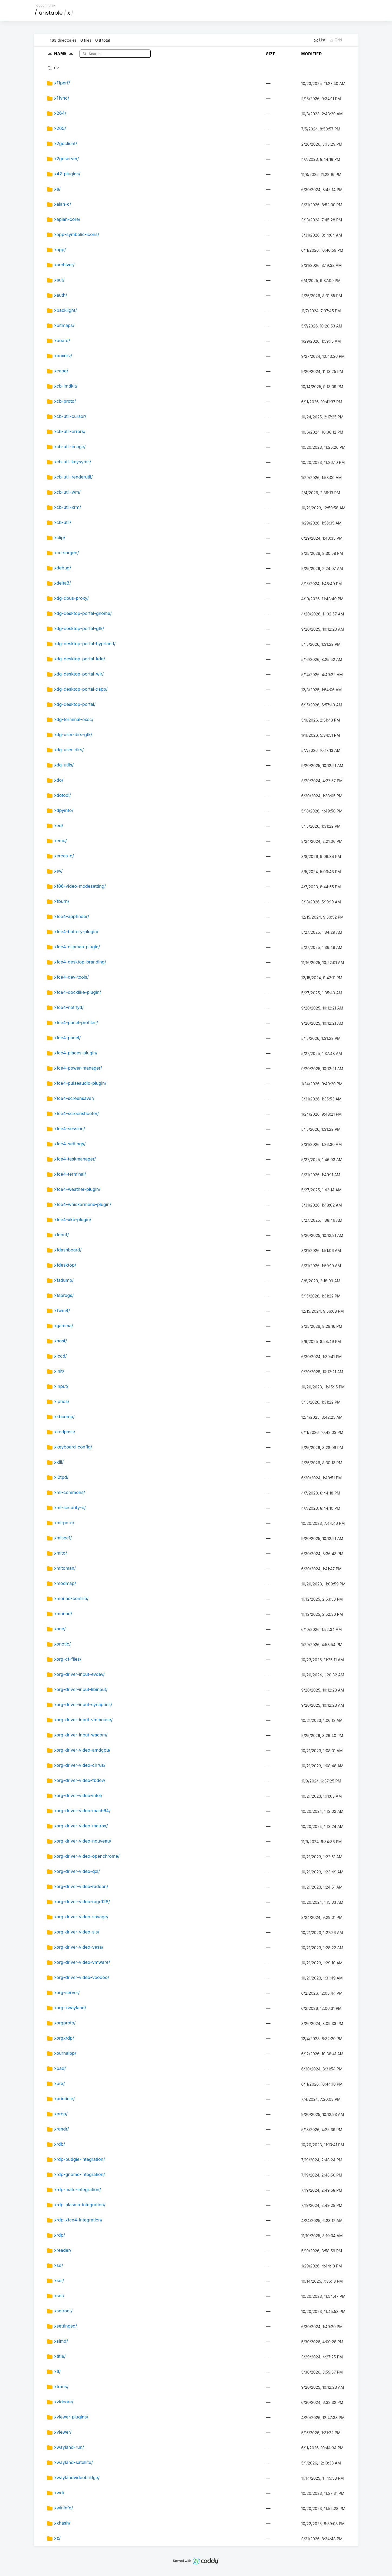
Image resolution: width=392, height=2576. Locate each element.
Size (270, 53)
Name (64, 53)
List (319, 40)
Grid (335, 40)
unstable (51, 13)
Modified (311, 53)
